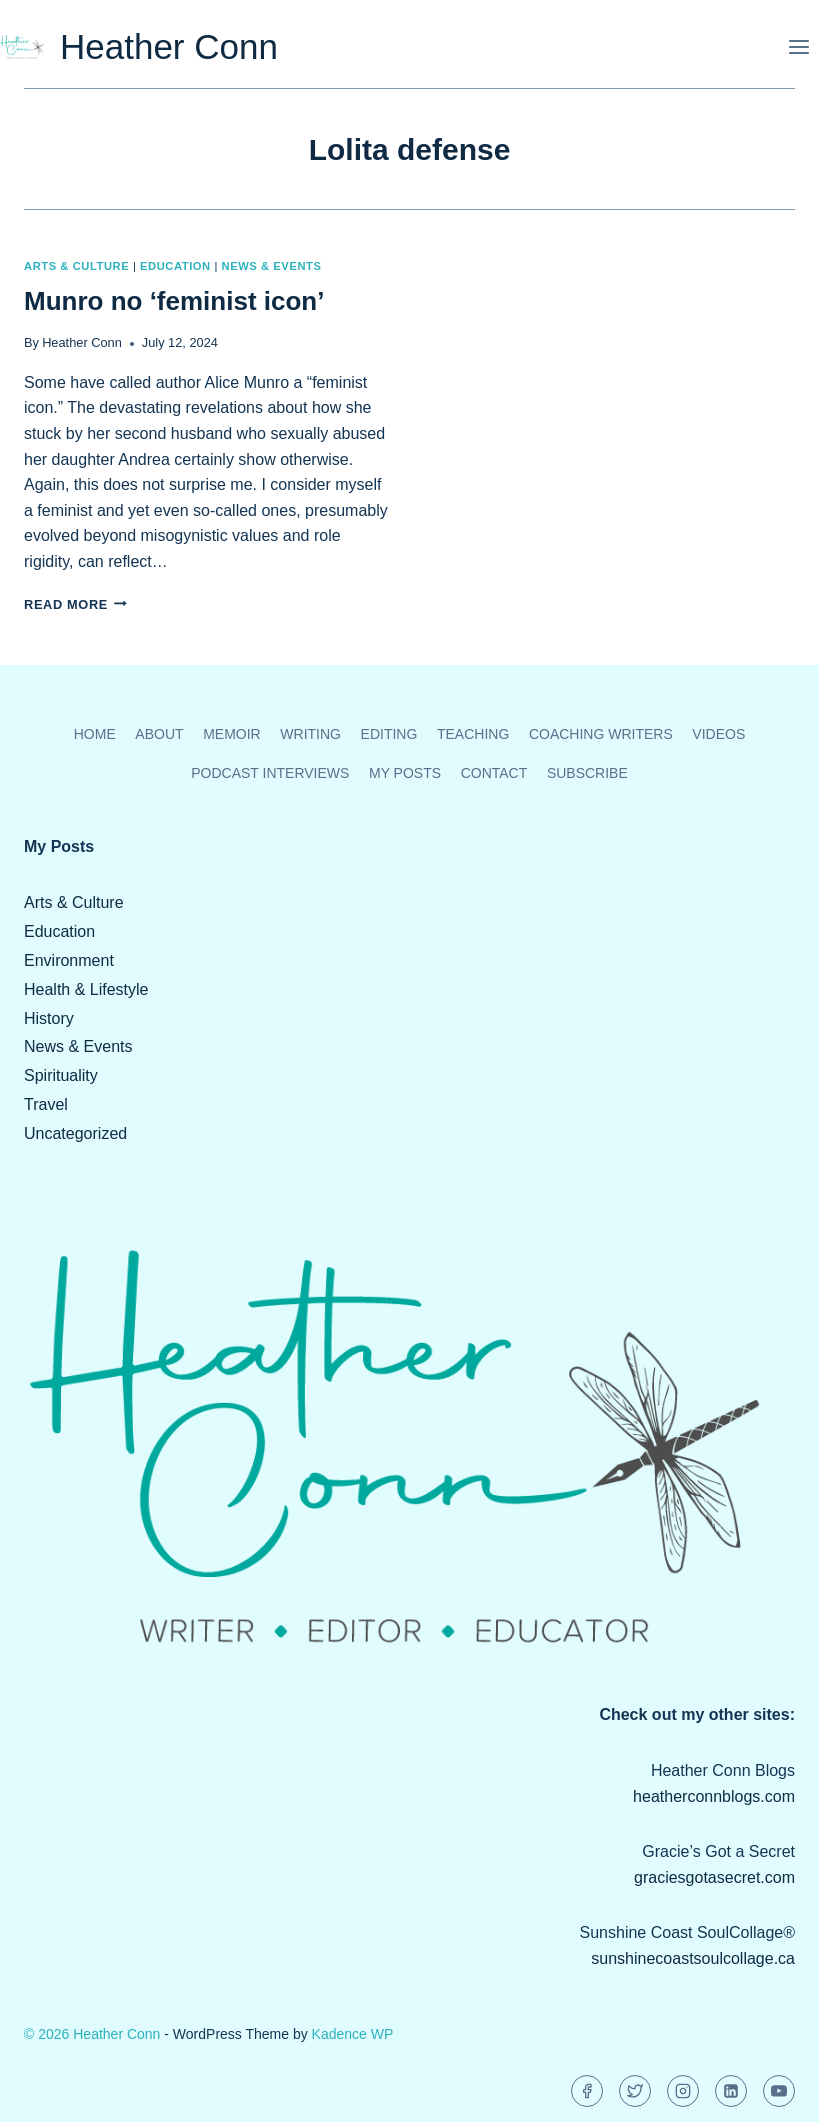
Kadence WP (353, 2034)
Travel (46, 1104)
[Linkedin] (731, 2091)
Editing (389, 734)
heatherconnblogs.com (714, 1796)
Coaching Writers (601, 734)
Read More (75, 604)
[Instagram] (683, 2091)
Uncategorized (75, 1133)
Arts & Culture (76, 266)
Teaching (473, 734)
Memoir (232, 734)
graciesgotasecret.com (714, 1877)
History (49, 1018)
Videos (718, 734)
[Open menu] (798, 46)
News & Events (272, 266)
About (159, 734)
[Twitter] (635, 2091)
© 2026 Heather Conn (92, 2034)
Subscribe (587, 773)
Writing (310, 734)
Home (95, 734)
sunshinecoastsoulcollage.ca (693, 1958)
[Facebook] (587, 2091)
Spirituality (61, 1075)
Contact (494, 773)
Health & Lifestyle (86, 989)
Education (175, 266)
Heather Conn (82, 342)
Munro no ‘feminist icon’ (174, 301)
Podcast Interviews (270, 773)
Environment (69, 960)
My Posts (405, 773)
